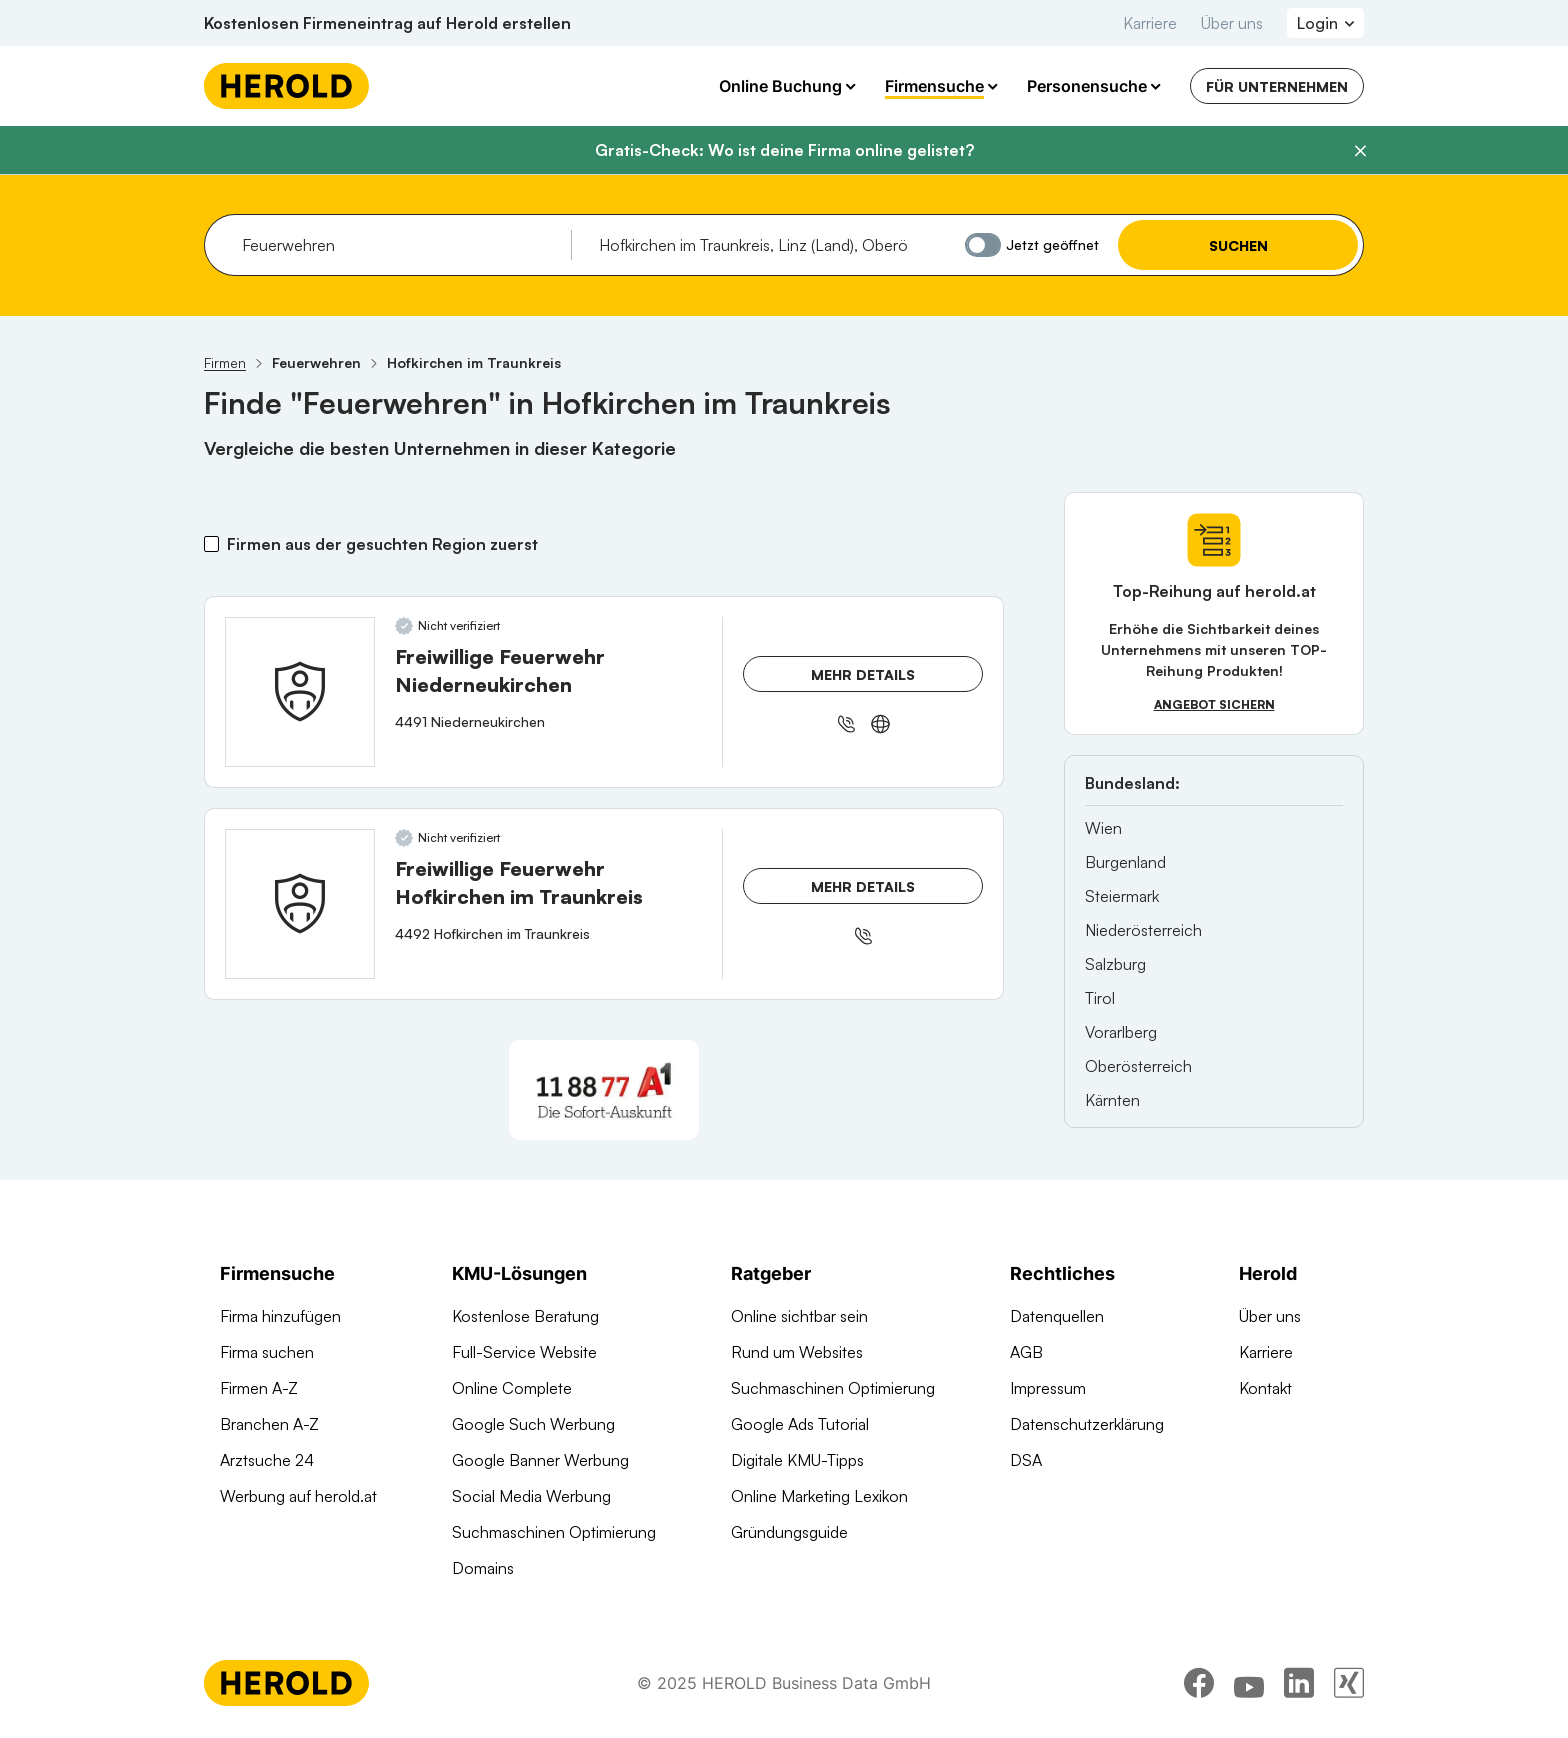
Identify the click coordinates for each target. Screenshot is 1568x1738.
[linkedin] (1299, 1683)
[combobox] (399, 245)
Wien (1103, 828)
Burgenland (1125, 862)
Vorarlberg (1121, 1032)
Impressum (1048, 1388)
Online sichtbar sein (799, 1316)
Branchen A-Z (269, 1424)
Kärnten (1112, 1100)
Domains (483, 1568)
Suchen (1238, 245)
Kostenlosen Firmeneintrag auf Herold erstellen (387, 23)
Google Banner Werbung (540, 1460)
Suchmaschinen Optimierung (554, 1532)
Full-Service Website (524, 1352)
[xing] (1349, 1683)
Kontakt (1265, 1388)
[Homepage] (286, 86)
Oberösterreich (1138, 1066)
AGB (1026, 1352)
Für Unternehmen (1277, 86)
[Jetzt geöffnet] (983, 245)
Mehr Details (863, 674)
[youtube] (1249, 1683)
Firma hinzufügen (280, 1316)
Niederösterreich (1143, 930)
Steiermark (1122, 896)
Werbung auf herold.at (298, 1496)
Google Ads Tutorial (800, 1424)
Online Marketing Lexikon (819, 1496)
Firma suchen (267, 1352)
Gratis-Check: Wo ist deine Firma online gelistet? (784, 150)
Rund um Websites (797, 1352)
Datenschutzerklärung (1087, 1424)
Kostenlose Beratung (525, 1316)
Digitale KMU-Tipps (797, 1460)
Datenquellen (1057, 1316)
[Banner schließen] (1360, 151)
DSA (1026, 1460)
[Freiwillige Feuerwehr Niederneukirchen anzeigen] (300, 692)
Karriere (1150, 23)
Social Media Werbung (531, 1496)
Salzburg (1115, 964)
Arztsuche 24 (267, 1460)
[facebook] (1199, 1683)
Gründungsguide (789, 1532)
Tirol (1100, 998)
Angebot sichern (1214, 704)
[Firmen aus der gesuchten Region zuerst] (211, 544)
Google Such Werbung (533, 1424)
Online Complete (512, 1388)
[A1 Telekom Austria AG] (604, 1090)
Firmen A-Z (259, 1388)
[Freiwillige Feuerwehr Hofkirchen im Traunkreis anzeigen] (300, 904)
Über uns (1232, 23)
